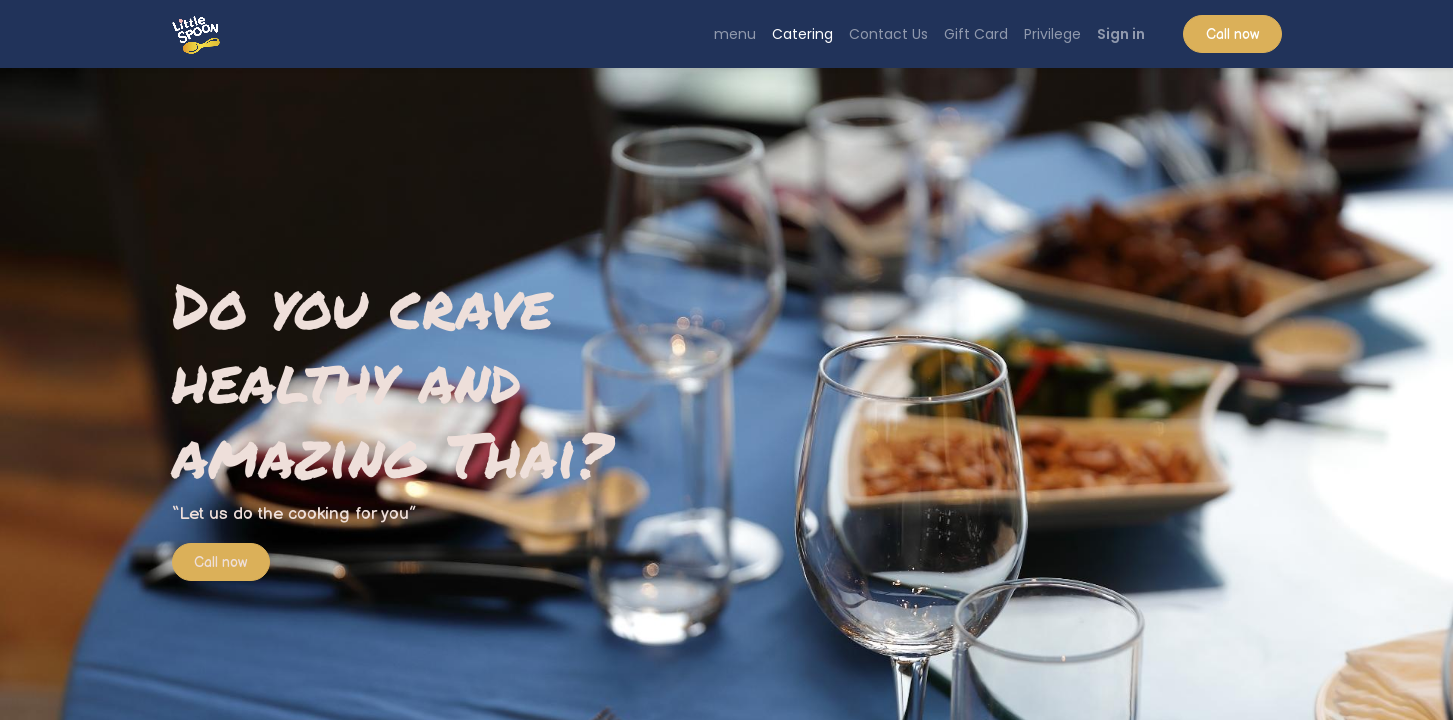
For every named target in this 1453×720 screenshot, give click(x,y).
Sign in (1121, 34)
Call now (1232, 34)
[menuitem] (735, 34)
